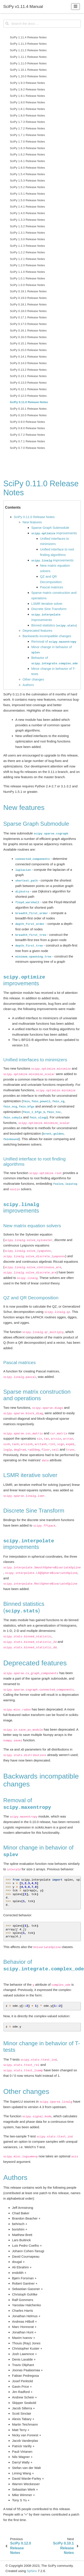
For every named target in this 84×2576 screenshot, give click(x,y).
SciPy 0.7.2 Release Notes (27, 434)
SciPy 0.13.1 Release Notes (28, 376)
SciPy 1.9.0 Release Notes (27, 102)
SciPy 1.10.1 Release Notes (28, 69)
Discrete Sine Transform (48, 609)
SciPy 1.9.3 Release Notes (27, 83)
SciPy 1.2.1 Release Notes (27, 259)
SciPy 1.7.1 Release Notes (27, 135)
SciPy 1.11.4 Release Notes (28, 37)
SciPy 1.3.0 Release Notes (27, 239)
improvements (54, 533)
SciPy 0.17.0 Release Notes (28, 324)
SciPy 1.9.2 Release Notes (27, 89)
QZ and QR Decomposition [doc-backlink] (30, 1297)
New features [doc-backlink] (24, 807)
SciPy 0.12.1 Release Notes (28, 389)
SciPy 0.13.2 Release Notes (28, 369)
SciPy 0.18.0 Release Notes (28, 311)
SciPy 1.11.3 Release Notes (28, 43)
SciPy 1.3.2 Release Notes (27, 226)
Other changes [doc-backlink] (26, 2091)
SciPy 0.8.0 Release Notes (27, 428)
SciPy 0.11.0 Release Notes (29, 402)
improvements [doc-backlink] (24, 980)
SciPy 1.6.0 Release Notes (27, 167)
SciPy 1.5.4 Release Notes (27, 174)
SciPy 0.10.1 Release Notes (28, 408)
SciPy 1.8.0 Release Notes (27, 115)
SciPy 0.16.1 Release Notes (28, 330)
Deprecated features (37, 630)
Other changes (33, 679)
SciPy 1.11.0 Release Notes (28, 63)
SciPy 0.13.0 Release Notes (28, 382)
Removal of (53, 641)
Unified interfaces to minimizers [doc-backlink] (35, 1059)
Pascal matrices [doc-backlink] (19, 1362)
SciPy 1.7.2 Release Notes (27, 128)
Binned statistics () (54, 625)
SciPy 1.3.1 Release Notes (27, 232)
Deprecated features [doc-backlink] (35, 1663)
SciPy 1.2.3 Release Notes (27, 245)
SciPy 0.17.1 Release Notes (28, 317)
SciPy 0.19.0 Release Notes (28, 298)
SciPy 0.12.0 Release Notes (28, 395)
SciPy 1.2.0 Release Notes (27, 265)
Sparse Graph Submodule (50, 527)
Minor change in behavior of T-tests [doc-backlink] (41, 2046)
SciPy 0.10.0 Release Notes (28, 415)
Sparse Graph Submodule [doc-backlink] (36, 823)
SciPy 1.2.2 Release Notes (27, 252)
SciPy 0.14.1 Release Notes (28, 356)
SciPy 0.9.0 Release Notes (27, 421)
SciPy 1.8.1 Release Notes (27, 109)
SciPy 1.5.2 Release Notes (27, 187)
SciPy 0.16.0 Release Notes (28, 337)
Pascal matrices (51, 587)
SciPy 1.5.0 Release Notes (27, 200)
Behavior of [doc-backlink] (43, 1965)
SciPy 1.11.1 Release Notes (28, 56)
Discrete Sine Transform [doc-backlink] (33, 1510)
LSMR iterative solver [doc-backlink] (30, 1475)
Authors (28, 685)
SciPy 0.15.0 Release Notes (28, 350)
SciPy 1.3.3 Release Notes (27, 219)
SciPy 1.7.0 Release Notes (27, 141)
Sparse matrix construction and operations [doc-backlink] (37, 1395)
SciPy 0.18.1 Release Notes (28, 304)
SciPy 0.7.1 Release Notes (27, 441)
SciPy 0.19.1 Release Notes (28, 291)
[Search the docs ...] (42, 24)
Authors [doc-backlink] (15, 2177)
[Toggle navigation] (75, 6)
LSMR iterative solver (47, 603)
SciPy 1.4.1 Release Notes (27, 206)
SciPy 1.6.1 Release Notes (27, 161)
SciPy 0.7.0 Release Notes (27, 448)
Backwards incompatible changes (47, 636)
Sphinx (32, 2571)
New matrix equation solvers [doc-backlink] (32, 1225)
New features (32, 522)
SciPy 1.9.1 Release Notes (27, 95)
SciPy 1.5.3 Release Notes (27, 180)
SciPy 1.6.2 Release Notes (27, 154)
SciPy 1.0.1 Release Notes (27, 278)
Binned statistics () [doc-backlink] (23, 1607)
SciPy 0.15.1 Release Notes (28, 343)
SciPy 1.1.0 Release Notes (27, 271)
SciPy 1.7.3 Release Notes (27, 121)
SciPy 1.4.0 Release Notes (27, 213)
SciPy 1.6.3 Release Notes (27, 148)
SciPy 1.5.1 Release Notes (27, 193)
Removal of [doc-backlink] (27, 1803)
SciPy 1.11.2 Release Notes (28, 50)
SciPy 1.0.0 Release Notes (27, 285)
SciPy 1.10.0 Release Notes (28, 76)
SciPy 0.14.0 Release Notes (28, 363)
